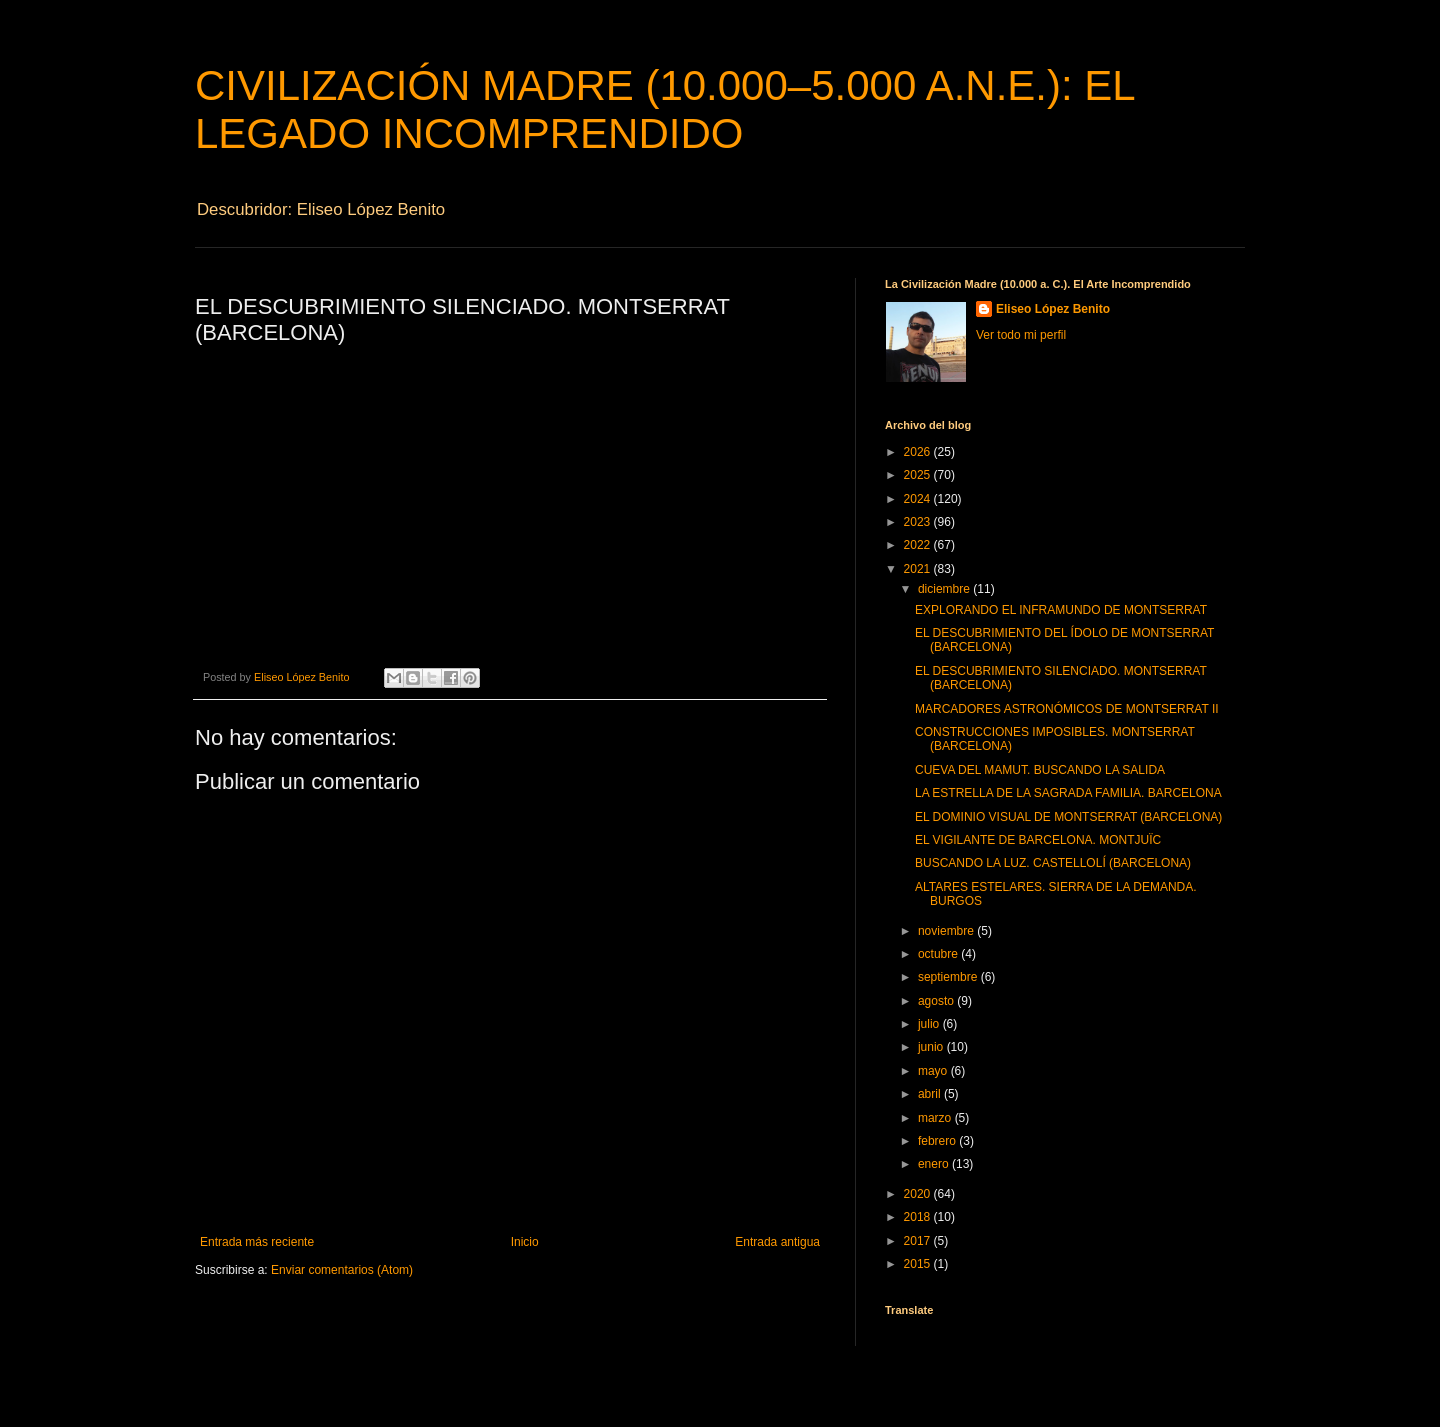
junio (932, 1047)
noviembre (947, 931)
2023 (919, 522)
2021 (919, 569)
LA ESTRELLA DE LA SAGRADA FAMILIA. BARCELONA (1068, 793)
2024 (919, 499)
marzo (936, 1118)
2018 (919, 1217)
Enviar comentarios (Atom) (342, 1270)
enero (935, 1164)
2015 (919, 1264)
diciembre (945, 589)
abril (931, 1094)
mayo (934, 1071)
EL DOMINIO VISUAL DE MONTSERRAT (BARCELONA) (1068, 817)
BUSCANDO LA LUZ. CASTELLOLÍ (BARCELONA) (1053, 863)
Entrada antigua (777, 1242)
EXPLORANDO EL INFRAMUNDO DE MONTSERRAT (1061, 610)
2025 (919, 475)
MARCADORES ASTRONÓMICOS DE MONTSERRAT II (1067, 709)
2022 (919, 545)
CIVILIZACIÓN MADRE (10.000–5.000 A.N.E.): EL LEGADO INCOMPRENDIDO (664, 109)
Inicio (525, 1242)
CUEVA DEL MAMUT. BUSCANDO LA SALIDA (1040, 770)
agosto (937, 1001)
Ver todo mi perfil (1021, 335)
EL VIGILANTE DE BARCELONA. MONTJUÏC (1038, 840)
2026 (919, 452)
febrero (938, 1141)
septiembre (949, 977)
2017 (919, 1241)
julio (930, 1024)
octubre (939, 954)
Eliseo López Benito (1053, 309)
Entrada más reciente (257, 1242)
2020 (919, 1194)
